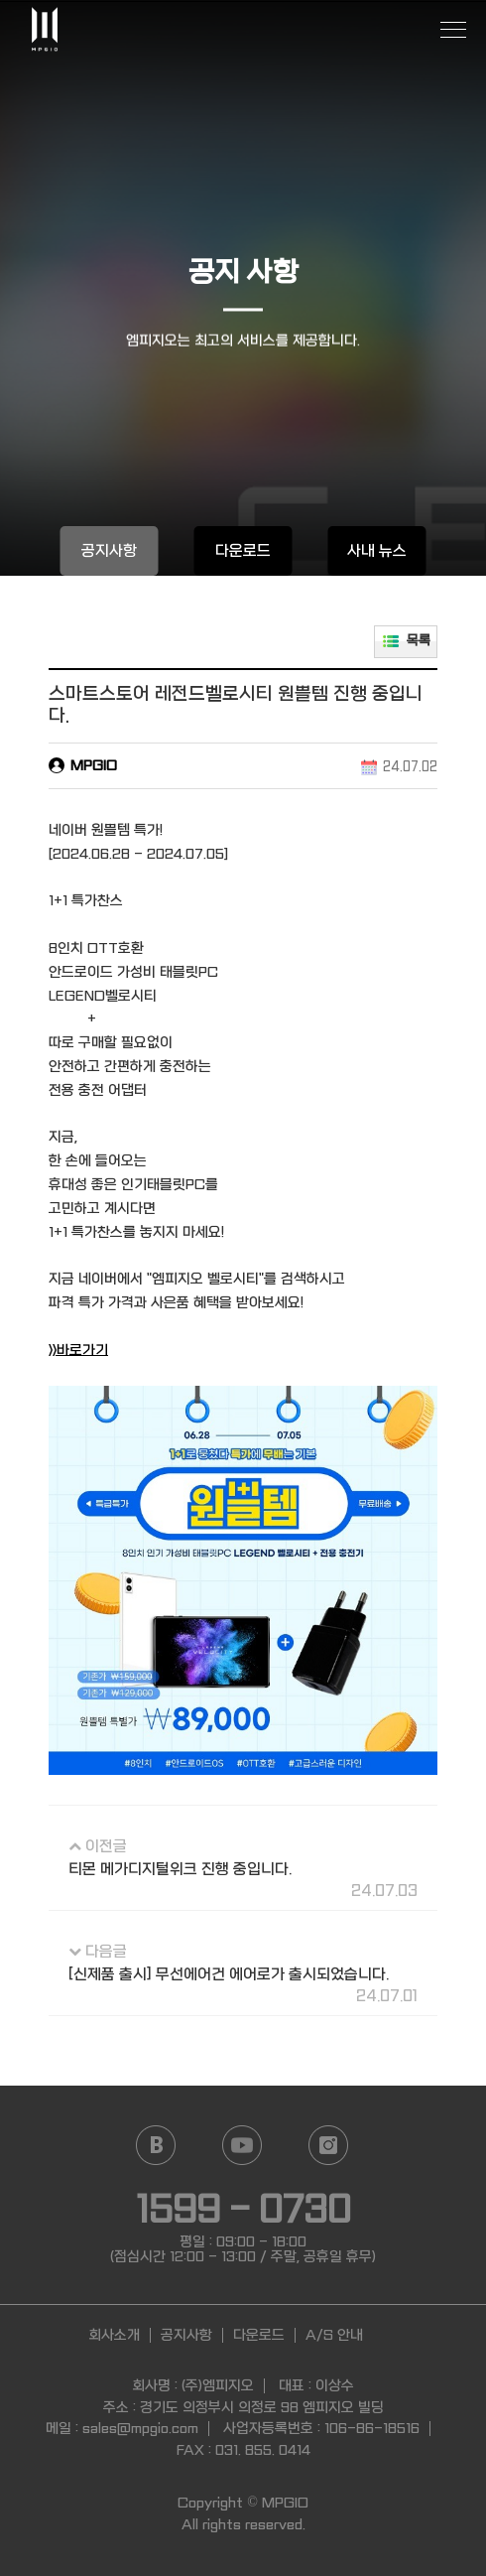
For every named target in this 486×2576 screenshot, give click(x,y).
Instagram (328, 2145)
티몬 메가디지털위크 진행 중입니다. (180, 1869)
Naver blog (155, 2145)
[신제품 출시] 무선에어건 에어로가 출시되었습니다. (228, 1974)
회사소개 (114, 2335)
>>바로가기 (78, 1350)
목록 (418, 640)
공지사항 (109, 551)
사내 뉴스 (377, 551)
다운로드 (243, 551)
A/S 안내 (334, 2335)
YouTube (241, 2145)
